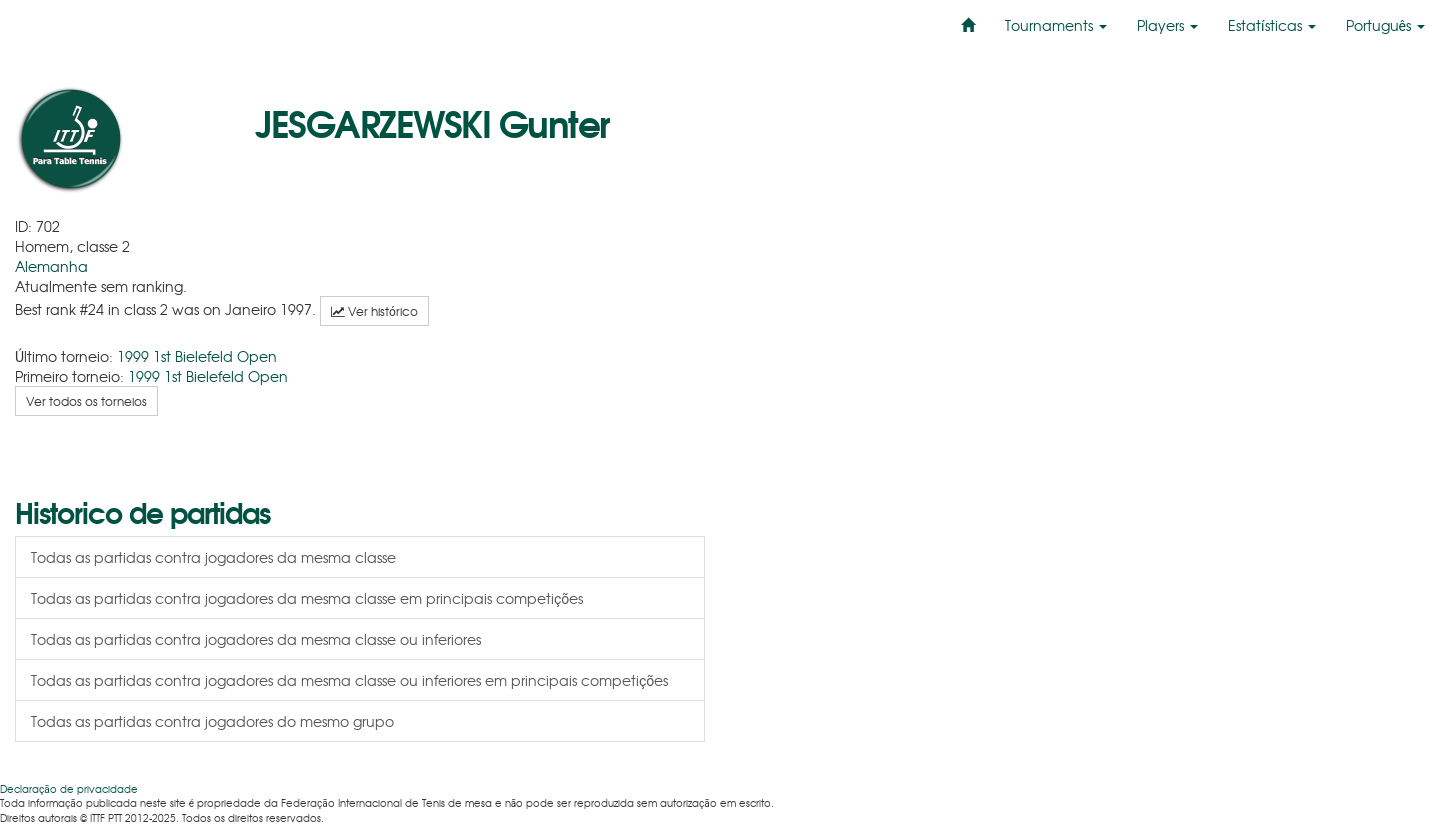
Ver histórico (374, 311)
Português (1385, 25)
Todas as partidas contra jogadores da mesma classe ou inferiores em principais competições (349, 680)
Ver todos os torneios (86, 401)
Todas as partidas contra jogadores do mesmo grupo (212, 721)
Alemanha (51, 266)
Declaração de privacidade (69, 788)
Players (1167, 25)
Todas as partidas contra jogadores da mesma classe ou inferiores (256, 639)
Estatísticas (1271, 25)
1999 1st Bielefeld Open (197, 356)
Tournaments (1056, 25)
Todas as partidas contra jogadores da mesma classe (213, 557)
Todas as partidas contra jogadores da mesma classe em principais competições (307, 598)
